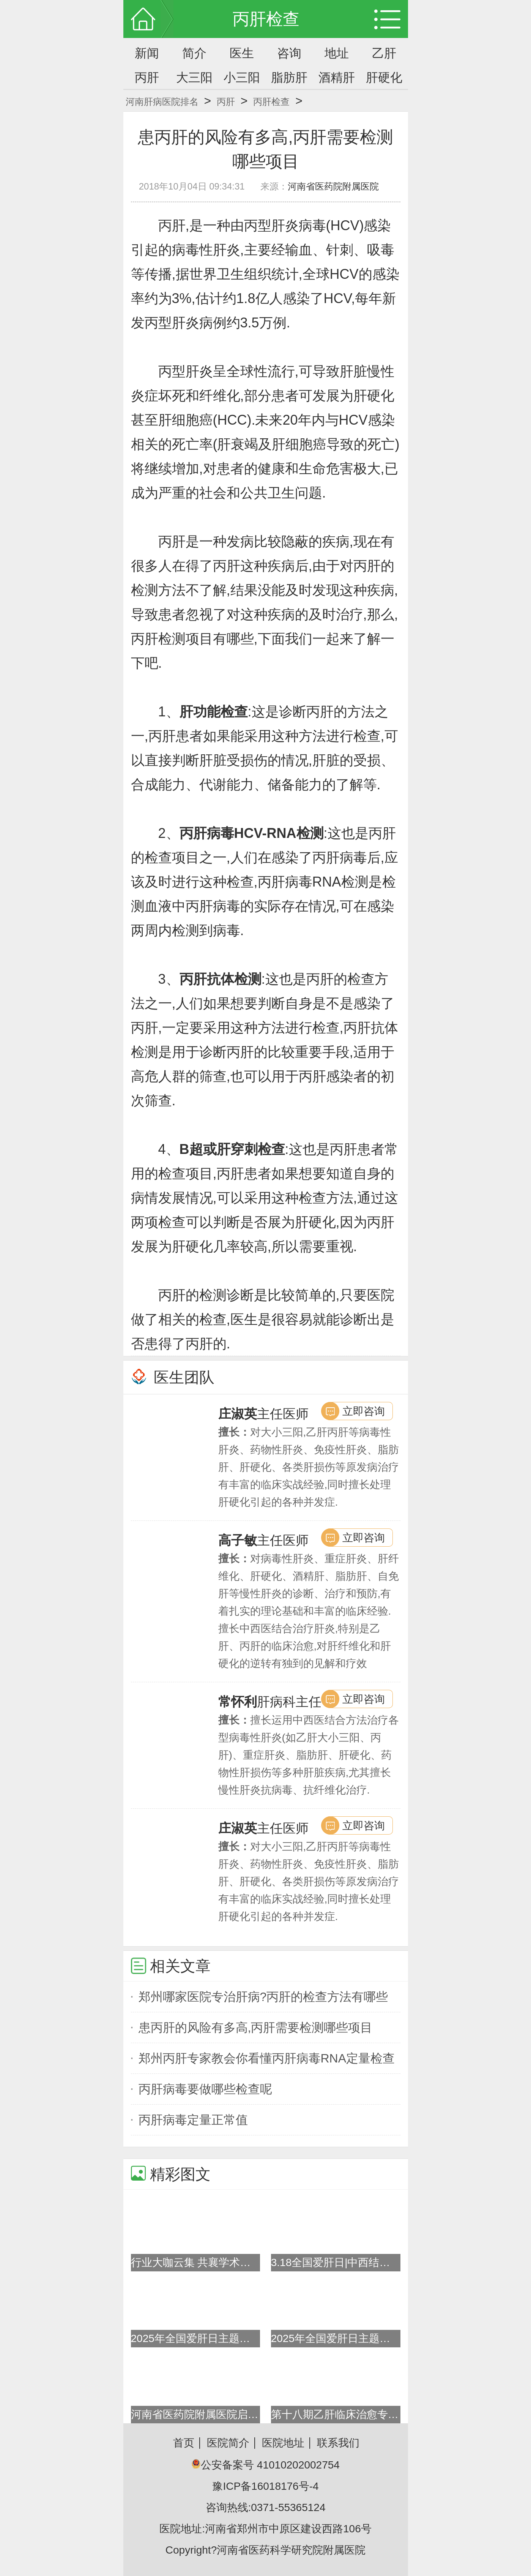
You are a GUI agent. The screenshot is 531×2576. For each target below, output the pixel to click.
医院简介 (228, 2443)
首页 (183, 2443)
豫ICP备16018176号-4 (265, 2486)
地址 (337, 53)
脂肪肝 (289, 77)
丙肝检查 (271, 101)
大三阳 (194, 77)
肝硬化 (384, 77)
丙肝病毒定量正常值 (193, 2120)
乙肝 (384, 53)
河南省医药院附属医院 (333, 186)
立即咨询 (363, 1411)
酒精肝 (336, 77)
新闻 (147, 53)
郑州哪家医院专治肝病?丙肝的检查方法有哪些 (263, 1997)
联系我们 (338, 2443)
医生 (242, 53)
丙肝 (147, 77)
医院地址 (283, 2443)
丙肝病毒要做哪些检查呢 (205, 2089)
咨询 (289, 53)
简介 (194, 53)
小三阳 (242, 77)
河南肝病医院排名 (162, 101)
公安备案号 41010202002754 (265, 2465)
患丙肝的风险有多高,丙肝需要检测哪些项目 (256, 2027)
